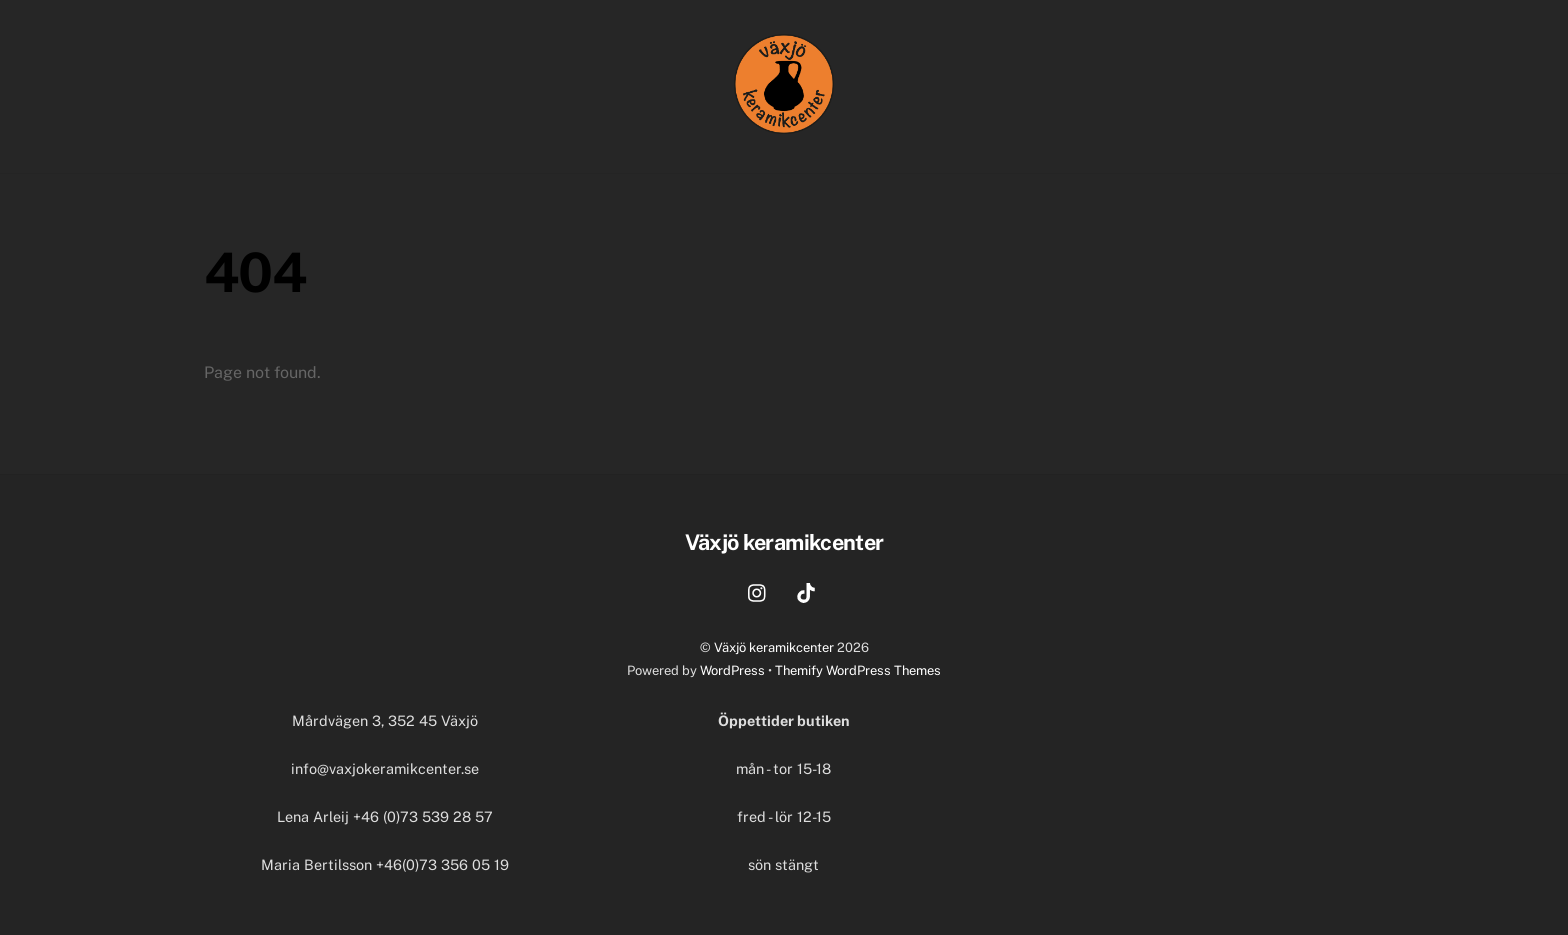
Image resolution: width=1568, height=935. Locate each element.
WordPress (732, 670)
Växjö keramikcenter (774, 647)
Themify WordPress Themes (858, 670)
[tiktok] (806, 590)
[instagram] (758, 590)
